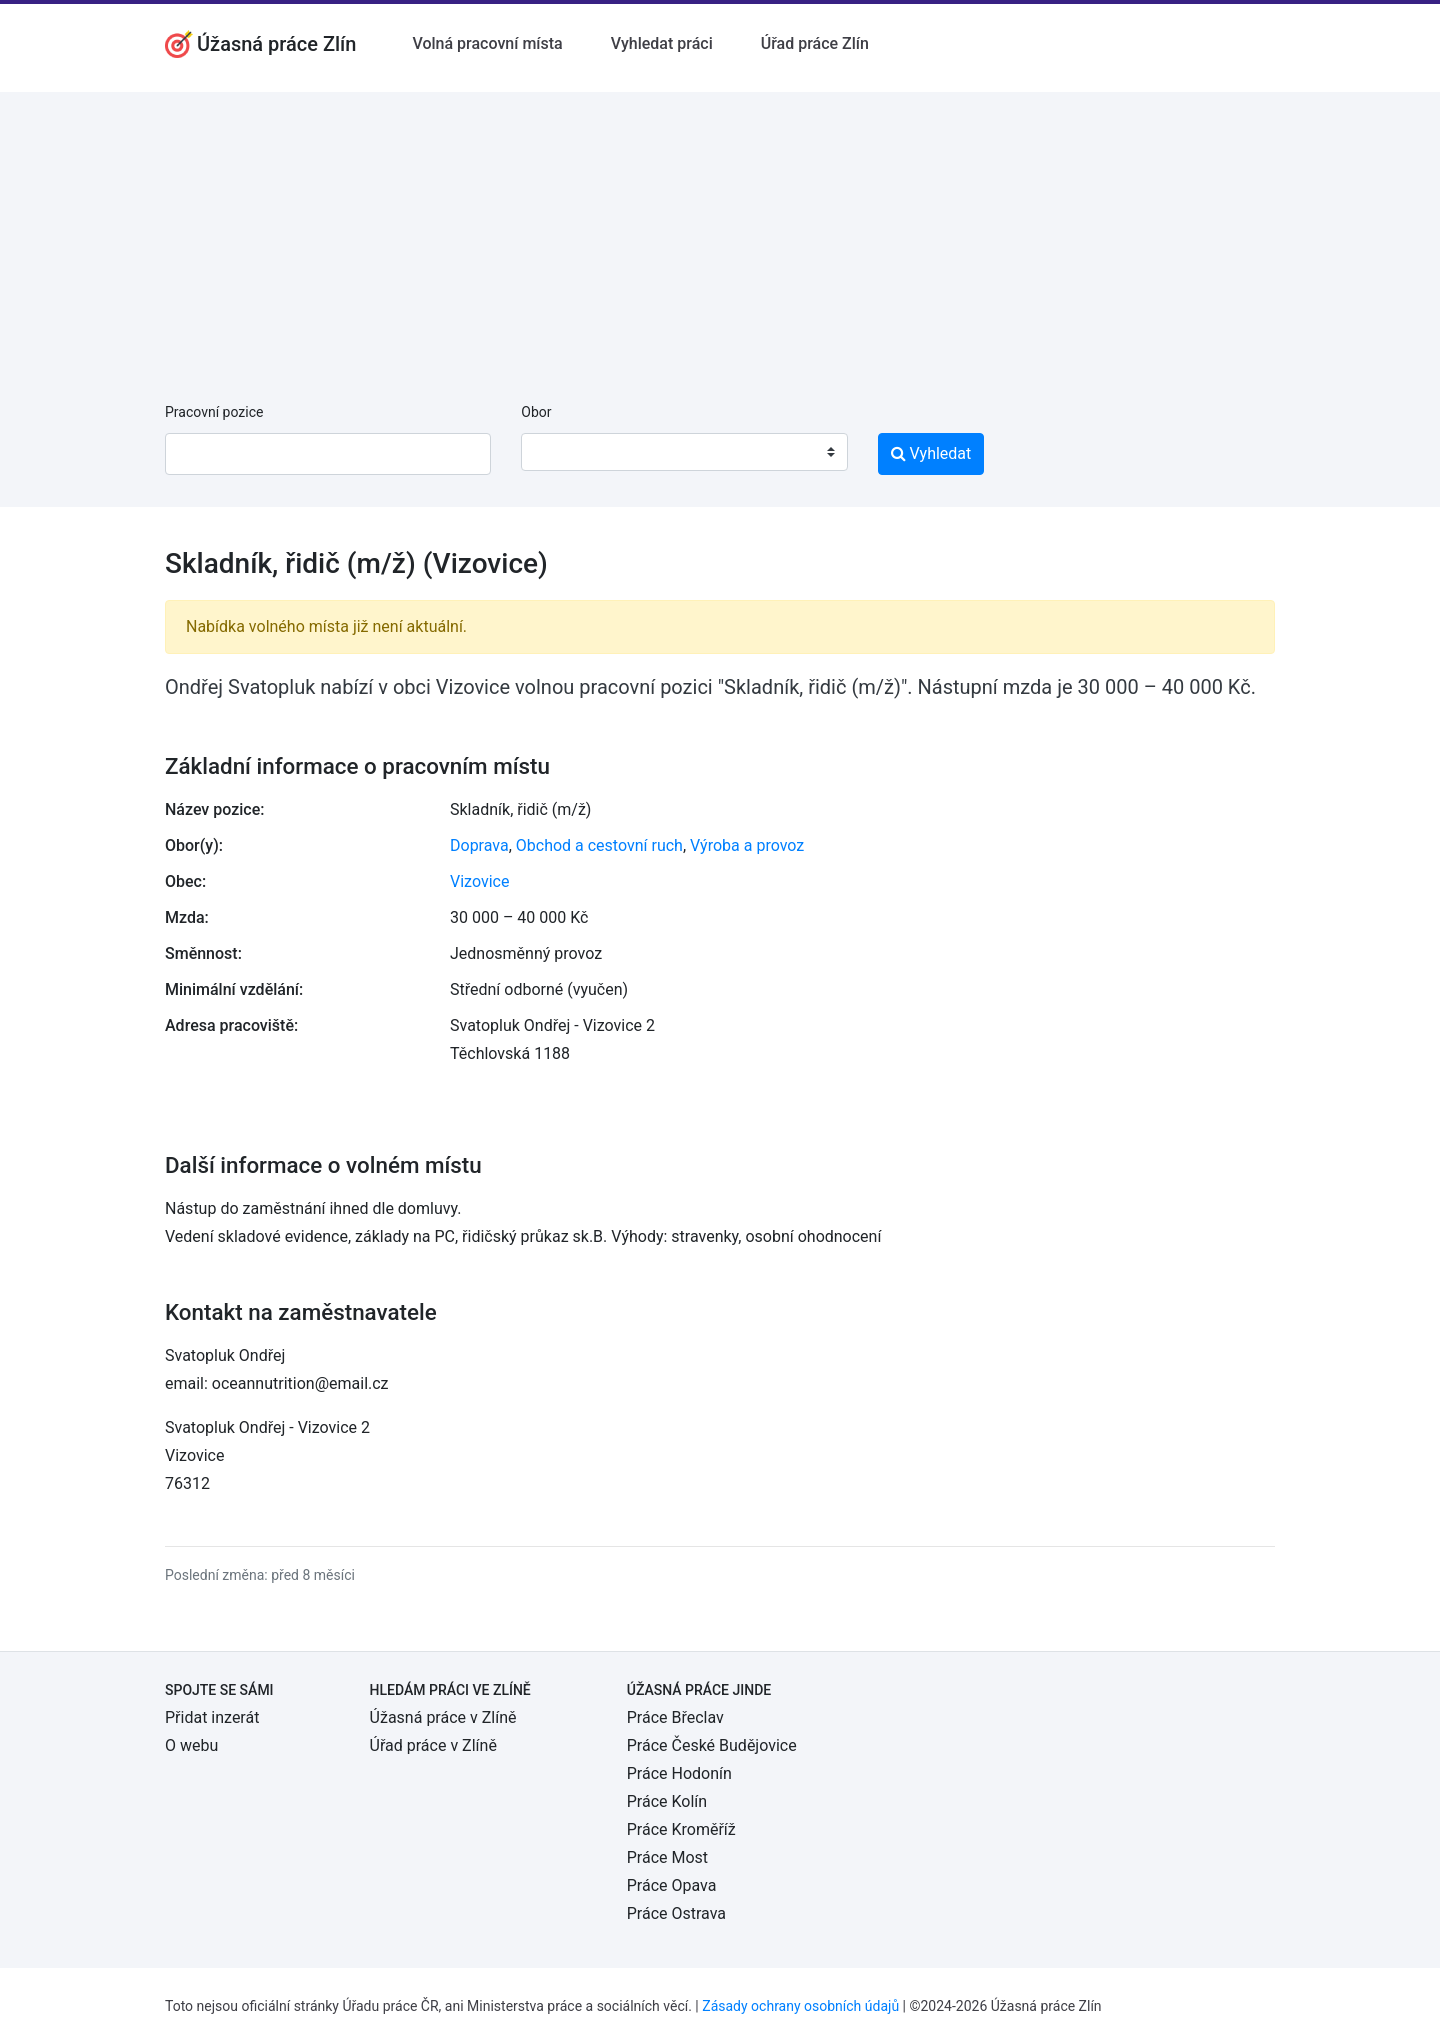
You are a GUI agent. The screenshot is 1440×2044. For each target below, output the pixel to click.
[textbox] (562, 452)
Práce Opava (672, 1885)
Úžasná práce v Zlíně (443, 1717)
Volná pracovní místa (487, 43)
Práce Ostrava (676, 1913)
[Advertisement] (720, 232)
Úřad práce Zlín (815, 43)
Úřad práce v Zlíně (433, 1745)
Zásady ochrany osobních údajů (800, 2006)
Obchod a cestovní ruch (599, 845)
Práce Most (667, 1857)
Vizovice (479, 881)
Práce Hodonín (679, 1773)
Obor (536, 412)
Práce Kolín (667, 1801)
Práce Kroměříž (681, 1829)
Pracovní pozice (214, 412)
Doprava (479, 845)
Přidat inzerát (212, 1717)
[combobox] (684, 452)
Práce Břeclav (675, 1717)
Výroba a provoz (747, 845)
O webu (191, 1745)
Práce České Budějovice (712, 1745)
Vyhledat (931, 453)
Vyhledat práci (662, 43)
